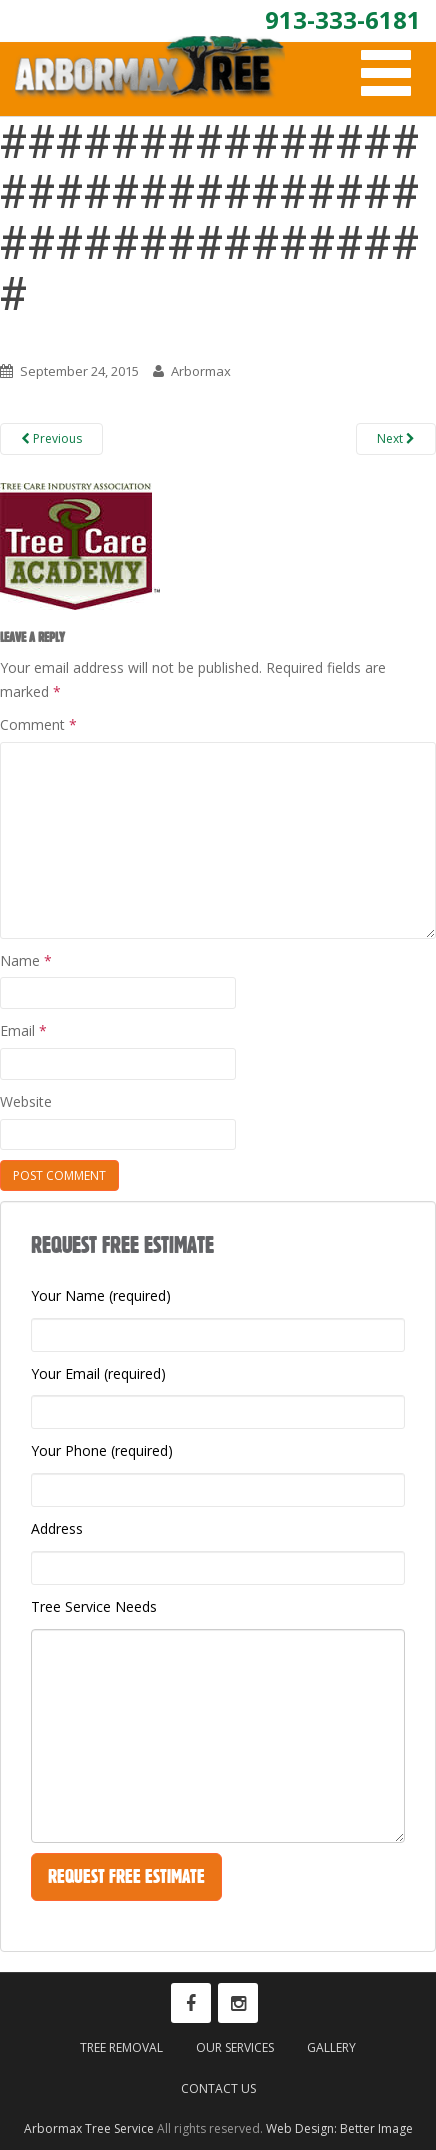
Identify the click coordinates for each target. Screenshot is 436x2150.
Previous (51, 438)
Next (396, 438)
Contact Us (218, 2088)
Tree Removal (121, 2047)
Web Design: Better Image (339, 2128)
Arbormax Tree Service (89, 2128)
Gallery (331, 2047)
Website (26, 1101)
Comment (38, 724)
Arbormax (201, 371)
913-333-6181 (343, 19)
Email (23, 1030)
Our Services (235, 2047)
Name (26, 960)
